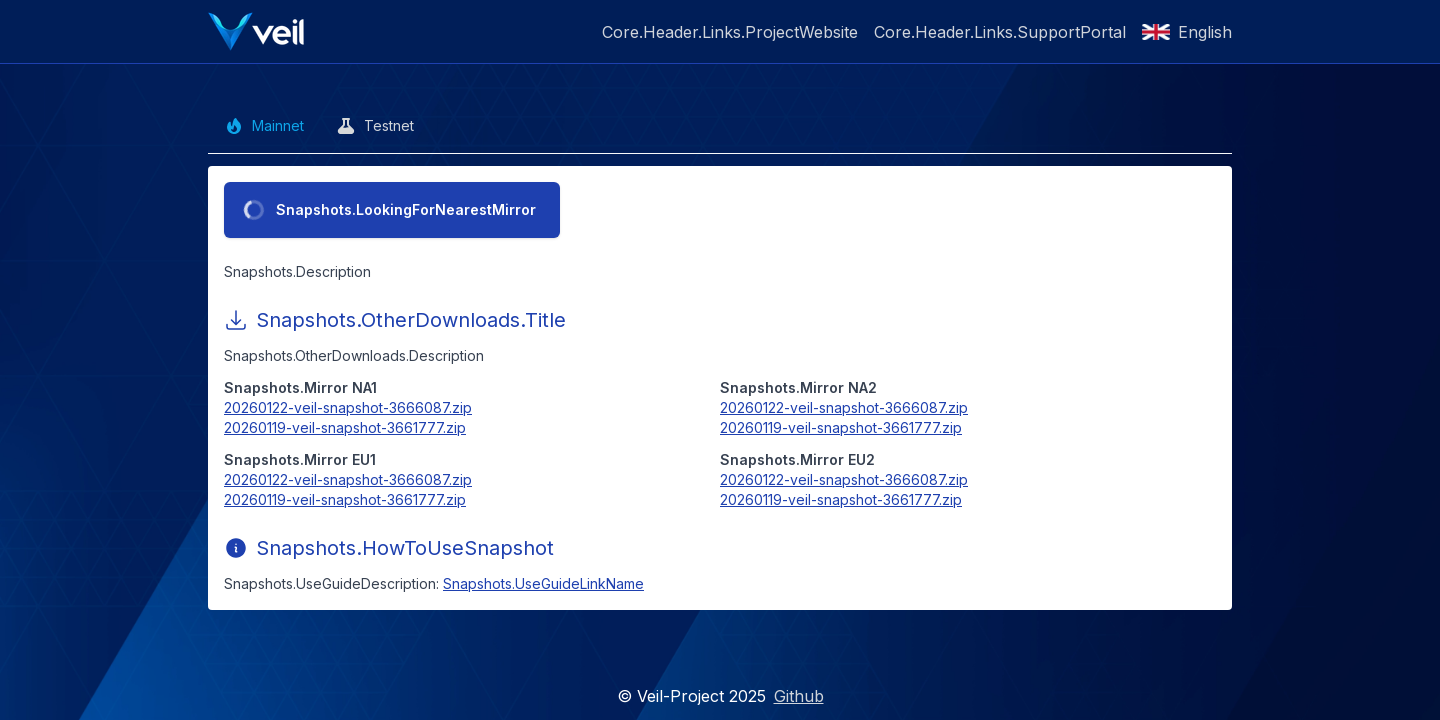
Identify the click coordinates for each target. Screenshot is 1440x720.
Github (799, 696)
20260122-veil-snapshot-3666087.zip (348, 407)
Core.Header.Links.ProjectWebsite (730, 32)
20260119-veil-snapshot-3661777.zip (345, 427)
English (1187, 32)
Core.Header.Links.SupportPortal (1000, 32)
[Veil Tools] (256, 31)
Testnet (375, 126)
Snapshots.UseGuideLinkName (543, 583)
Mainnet (264, 126)
